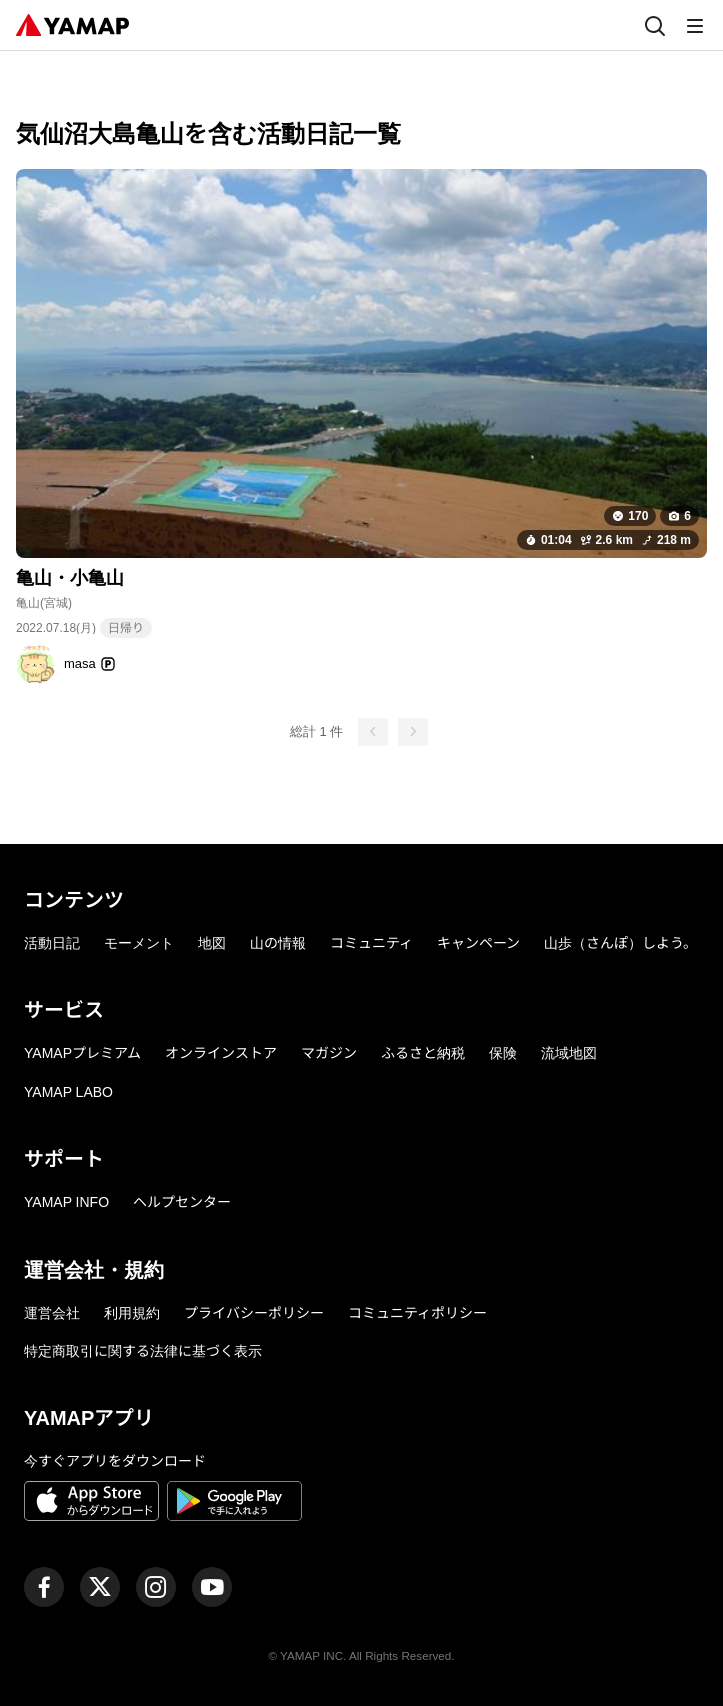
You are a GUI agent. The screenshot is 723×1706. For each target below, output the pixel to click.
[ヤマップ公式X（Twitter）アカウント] (100, 1587)
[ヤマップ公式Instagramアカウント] (156, 1587)
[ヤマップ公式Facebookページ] (44, 1587)
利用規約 (132, 1313)
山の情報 (278, 943)
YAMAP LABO (68, 1092)
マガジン (329, 1053)
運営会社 (52, 1313)
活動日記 (52, 943)
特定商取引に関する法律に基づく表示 (143, 1351)
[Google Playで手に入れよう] (234, 1504)
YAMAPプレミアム (82, 1053)
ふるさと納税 (423, 1053)
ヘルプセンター (182, 1202)
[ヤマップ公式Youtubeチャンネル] (212, 1587)
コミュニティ (371, 943)
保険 (503, 1053)
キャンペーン (478, 943)
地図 (212, 943)
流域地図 (569, 1053)
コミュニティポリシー (417, 1313)
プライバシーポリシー (254, 1313)
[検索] (655, 25)
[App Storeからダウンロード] (91, 1504)
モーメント (139, 943)
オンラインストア (221, 1053)
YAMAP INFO (66, 1202)
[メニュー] (695, 25)
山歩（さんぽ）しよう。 (620, 943)
